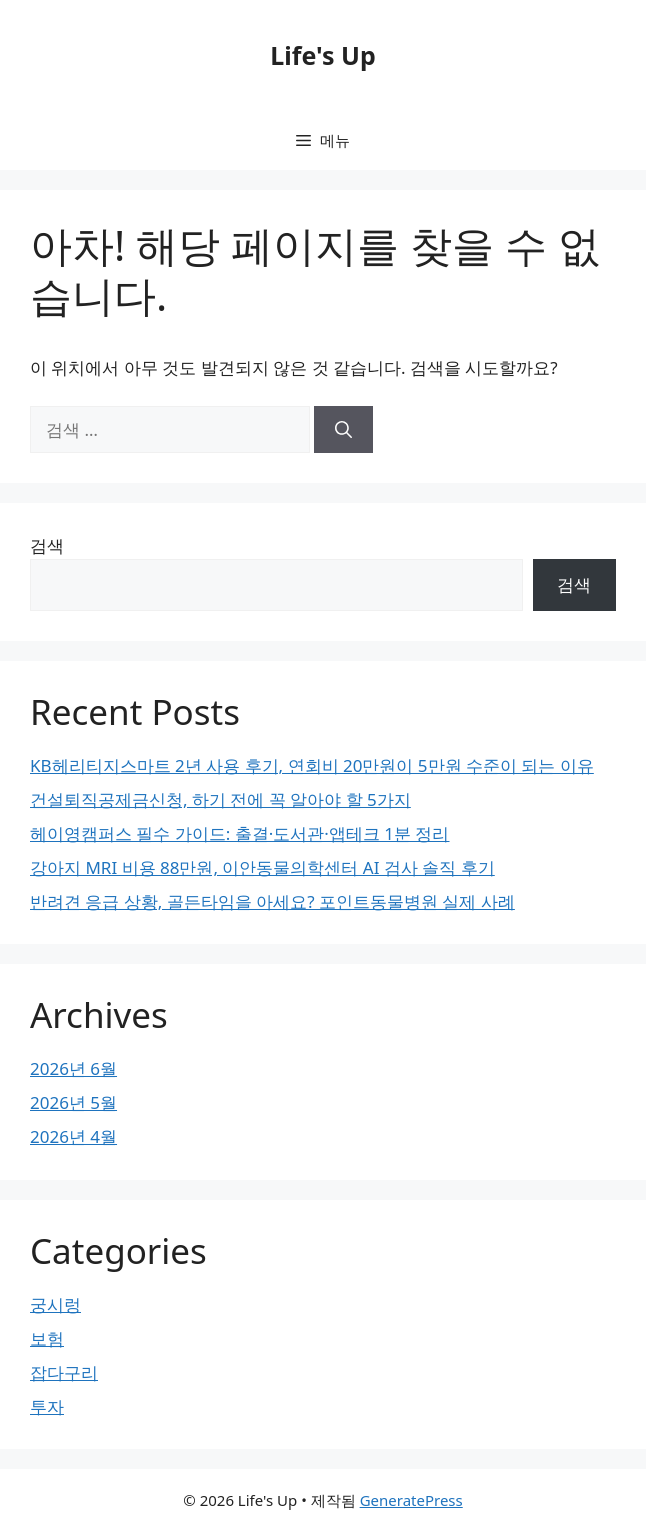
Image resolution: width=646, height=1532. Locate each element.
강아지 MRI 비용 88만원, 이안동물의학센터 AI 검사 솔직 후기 (262, 867)
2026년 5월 (73, 1102)
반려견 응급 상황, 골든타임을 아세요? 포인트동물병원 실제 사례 (272, 901)
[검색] (343, 430)
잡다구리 (64, 1372)
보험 (47, 1338)
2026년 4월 (73, 1136)
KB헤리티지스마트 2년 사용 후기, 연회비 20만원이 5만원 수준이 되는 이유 (312, 765)
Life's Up (322, 55)
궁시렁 (55, 1304)
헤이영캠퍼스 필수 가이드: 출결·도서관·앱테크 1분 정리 (240, 833)
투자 (47, 1406)
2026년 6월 (73, 1068)
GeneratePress (411, 1500)
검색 (47, 545)
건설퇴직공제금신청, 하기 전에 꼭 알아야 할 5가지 (220, 799)
